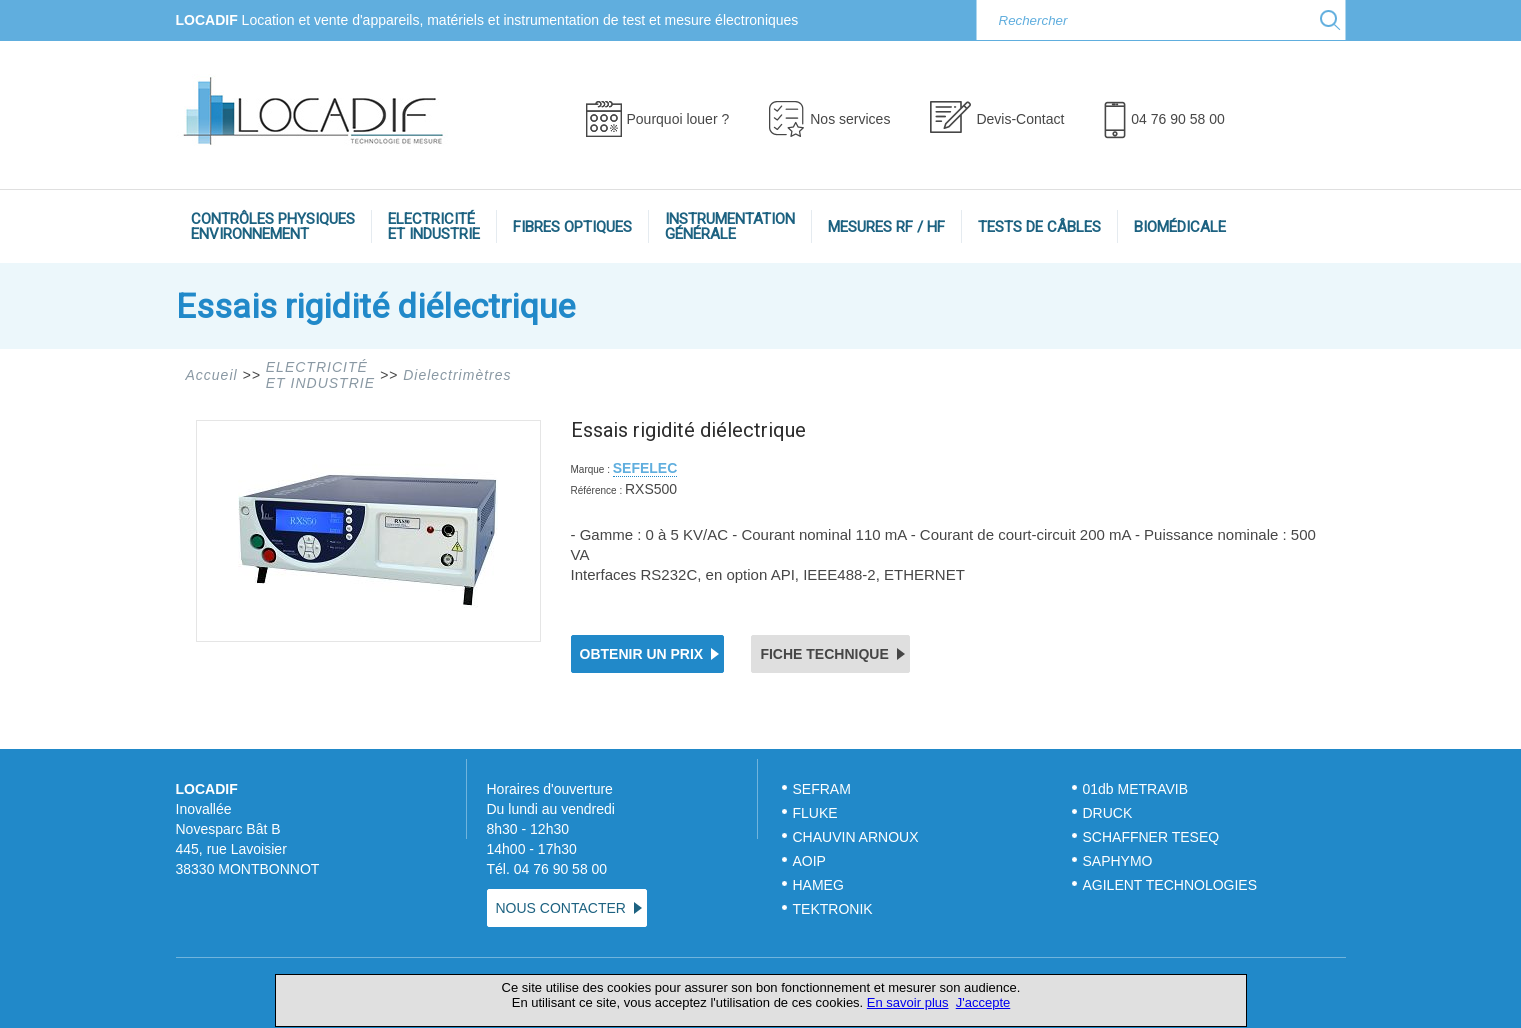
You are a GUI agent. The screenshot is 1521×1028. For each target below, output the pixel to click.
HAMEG (818, 885)
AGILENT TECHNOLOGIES (1170, 885)
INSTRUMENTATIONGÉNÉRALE (730, 226)
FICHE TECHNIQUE (824, 654)
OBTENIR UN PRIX (642, 654)
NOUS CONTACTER (561, 908)
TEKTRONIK (835, 909)
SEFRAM (822, 789)
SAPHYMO (1118, 861)
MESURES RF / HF (886, 227)
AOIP (809, 861)
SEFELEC (645, 468)
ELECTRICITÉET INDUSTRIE (434, 226)
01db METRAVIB (1136, 789)
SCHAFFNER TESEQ (1151, 837)
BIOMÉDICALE (1180, 227)
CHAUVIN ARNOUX (856, 837)
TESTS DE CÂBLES (1039, 227)
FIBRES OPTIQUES (572, 227)
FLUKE (815, 813)
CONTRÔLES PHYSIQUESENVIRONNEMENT (273, 226)
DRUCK (1108, 813)
